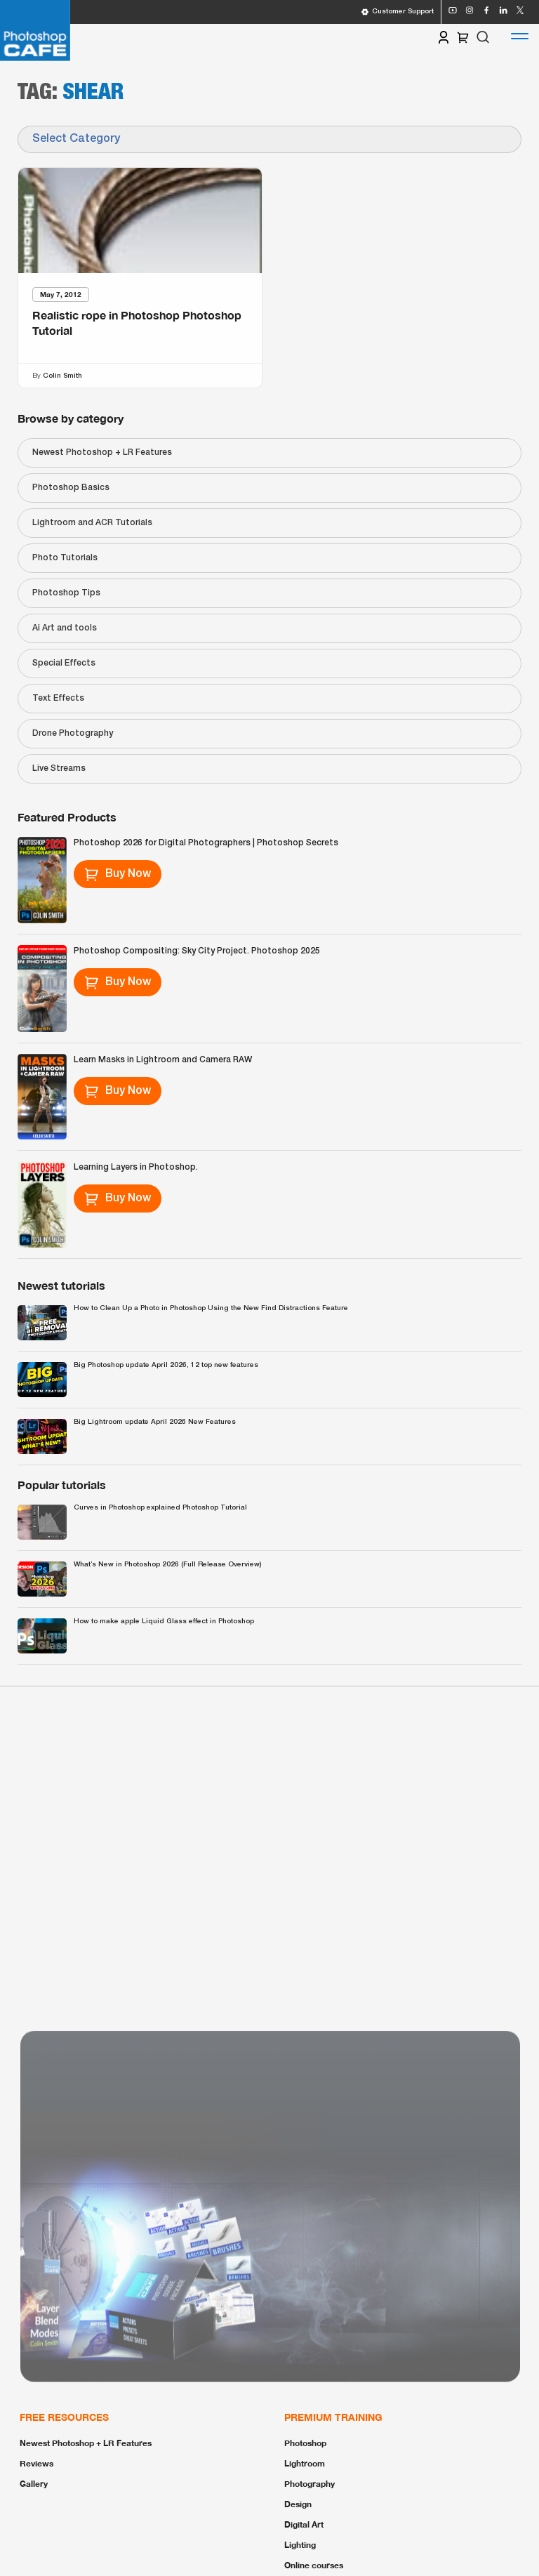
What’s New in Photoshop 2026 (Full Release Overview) (167, 1564)
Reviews (36, 2463)
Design (298, 2504)
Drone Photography (72, 733)
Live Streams (59, 768)
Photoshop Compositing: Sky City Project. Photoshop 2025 (197, 951)
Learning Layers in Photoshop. (136, 1167)
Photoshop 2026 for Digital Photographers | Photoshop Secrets (206, 843)
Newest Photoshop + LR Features (102, 452)
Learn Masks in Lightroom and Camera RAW (163, 1060)
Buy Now (117, 874)
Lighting (300, 2544)
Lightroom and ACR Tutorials (92, 523)
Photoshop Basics (70, 487)
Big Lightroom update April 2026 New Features (155, 1422)
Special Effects (63, 663)
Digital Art (304, 2524)
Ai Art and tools (64, 628)
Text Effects (58, 698)
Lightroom (304, 2463)
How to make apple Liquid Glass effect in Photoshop (164, 1621)
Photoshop (305, 2443)
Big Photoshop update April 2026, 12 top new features (166, 1365)
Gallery (34, 2483)
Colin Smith (62, 375)
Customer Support (397, 12)
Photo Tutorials (65, 558)
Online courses (313, 2565)
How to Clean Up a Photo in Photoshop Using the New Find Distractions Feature (211, 1308)
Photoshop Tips (66, 593)
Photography (309, 2483)
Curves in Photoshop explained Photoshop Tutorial (160, 1508)
